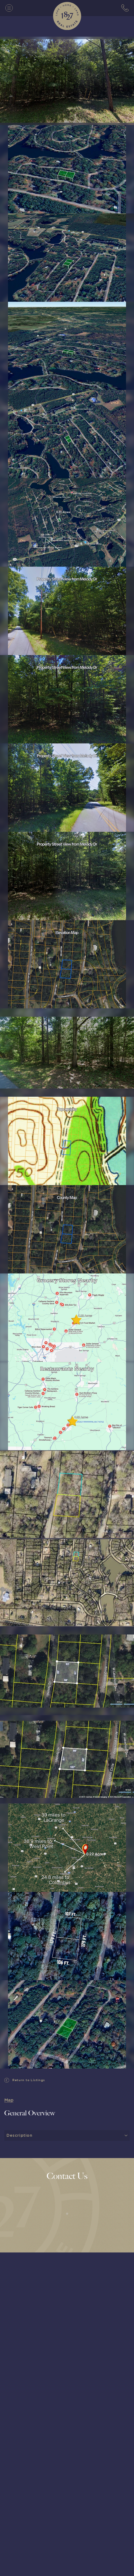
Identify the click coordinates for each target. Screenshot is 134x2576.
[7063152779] (125, 8)
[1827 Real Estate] (67, 16)
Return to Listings (24, 2080)
